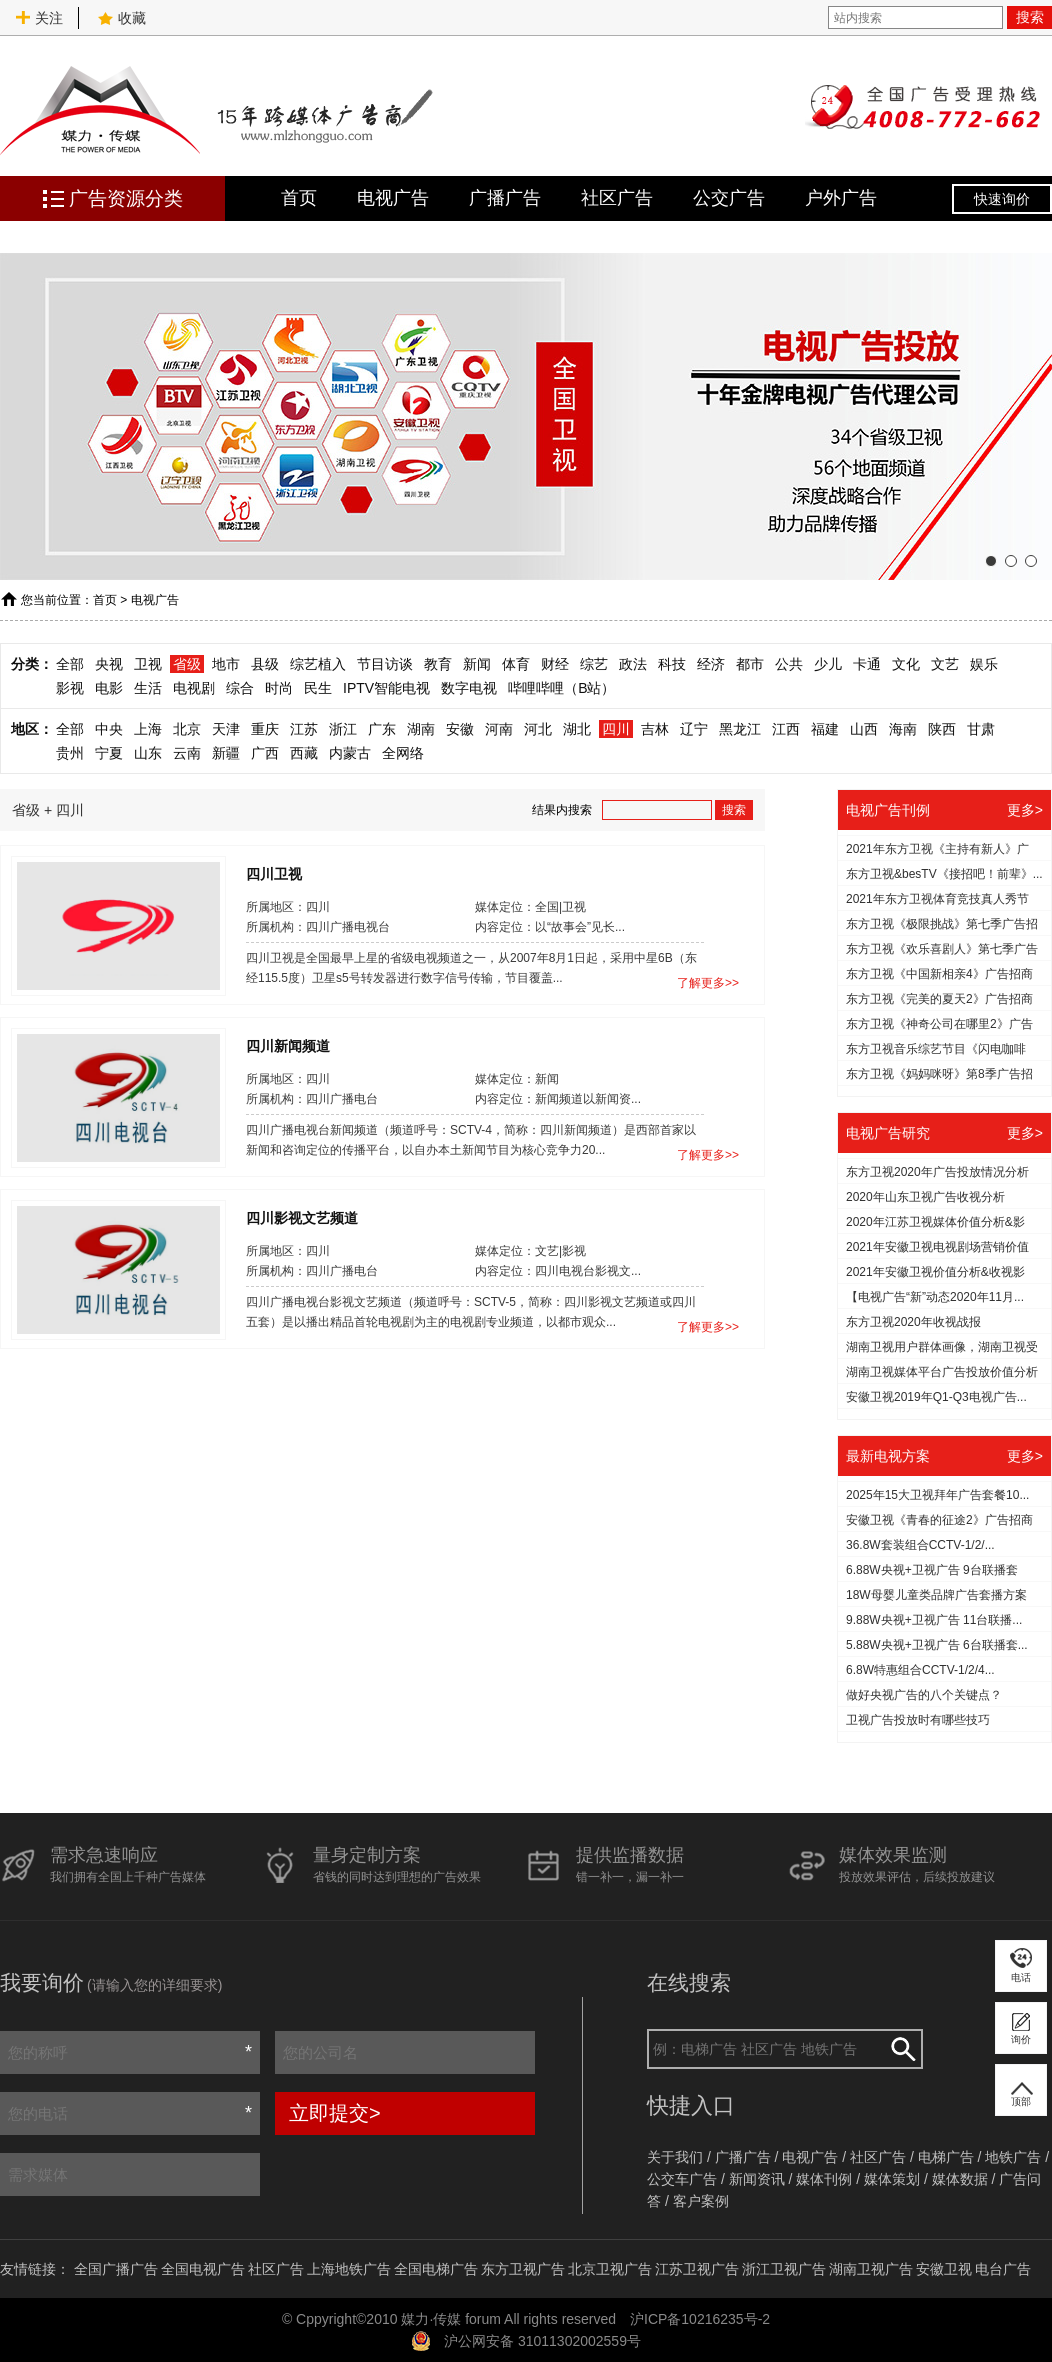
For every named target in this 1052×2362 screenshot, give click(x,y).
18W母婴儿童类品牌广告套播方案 (936, 1595)
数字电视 (469, 688)
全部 (70, 664)
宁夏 (109, 753)
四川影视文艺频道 (302, 1217)
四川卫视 (274, 873)
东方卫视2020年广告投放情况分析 (937, 1172)
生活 (148, 688)
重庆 (265, 729)
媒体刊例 (824, 2179)
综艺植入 (318, 664)
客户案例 (701, 2201)
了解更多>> (708, 983)
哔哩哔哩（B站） (561, 688)
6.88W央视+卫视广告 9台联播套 (932, 1570)
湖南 (421, 729)
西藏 (304, 753)
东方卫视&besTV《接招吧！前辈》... (944, 874)
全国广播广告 (116, 2269)
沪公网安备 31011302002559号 (542, 2341)
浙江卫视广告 (784, 2269)
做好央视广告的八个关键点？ (924, 1695)
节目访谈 (385, 664)
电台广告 (1003, 2269)
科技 (672, 664)
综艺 (594, 664)
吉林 (655, 729)
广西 (265, 753)
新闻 (477, 664)
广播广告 (505, 198)
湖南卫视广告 (871, 2269)
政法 (633, 664)
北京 (187, 729)
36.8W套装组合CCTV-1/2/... (920, 1545)
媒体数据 (960, 2179)
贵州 (70, 753)
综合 (240, 688)
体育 (516, 664)
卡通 (867, 664)
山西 (864, 729)
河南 (499, 729)
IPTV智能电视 (386, 688)
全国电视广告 (203, 2269)
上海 (148, 729)
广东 (382, 729)
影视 (70, 688)
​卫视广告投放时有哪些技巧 (918, 1720)
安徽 (460, 729)
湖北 (577, 729)
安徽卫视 (944, 2269)
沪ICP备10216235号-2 (700, 2319)
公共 (789, 664)
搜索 (1030, 17)
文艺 (945, 664)
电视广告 (393, 198)
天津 (226, 729)
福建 (825, 729)
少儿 (828, 664)
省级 (187, 664)
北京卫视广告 (610, 2269)
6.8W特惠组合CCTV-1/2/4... (920, 1670)
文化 (906, 664)
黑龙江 (740, 729)
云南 (187, 753)
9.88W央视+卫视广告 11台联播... (934, 1620)
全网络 (403, 753)
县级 (265, 664)
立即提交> (335, 2113)
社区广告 (617, 198)
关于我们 (675, 2157)
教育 (438, 664)
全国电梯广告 (436, 2269)
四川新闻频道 (288, 1045)
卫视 (148, 664)
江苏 (304, 729)
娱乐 (984, 664)
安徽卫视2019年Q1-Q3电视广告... (936, 1397)
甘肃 (981, 729)
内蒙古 (350, 753)
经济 (711, 664)
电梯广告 (946, 2157)
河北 (538, 729)
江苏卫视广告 (697, 2269)
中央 (109, 729)
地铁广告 (1013, 2157)
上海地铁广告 (349, 2269)
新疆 (226, 753)
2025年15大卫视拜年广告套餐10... (937, 1495)
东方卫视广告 (523, 2269)
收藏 (122, 18)
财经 (555, 664)
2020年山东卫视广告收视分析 (925, 1197)
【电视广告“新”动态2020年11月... (935, 1297)
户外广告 (841, 198)
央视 (109, 664)
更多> (1025, 810)
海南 (903, 729)
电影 (109, 688)
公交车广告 (682, 2179)
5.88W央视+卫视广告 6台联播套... (937, 1645)
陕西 (942, 729)
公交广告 (729, 198)
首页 (299, 198)
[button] (991, 561)
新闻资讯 (757, 2179)
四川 (616, 729)
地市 (226, 664)
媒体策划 (892, 2179)
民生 (318, 688)
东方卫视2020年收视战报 (913, 1322)
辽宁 (694, 729)
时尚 (279, 688)
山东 (148, 753)
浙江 (343, 729)
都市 (750, 664)
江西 (786, 729)
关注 (39, 18)
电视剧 (194, 688)
